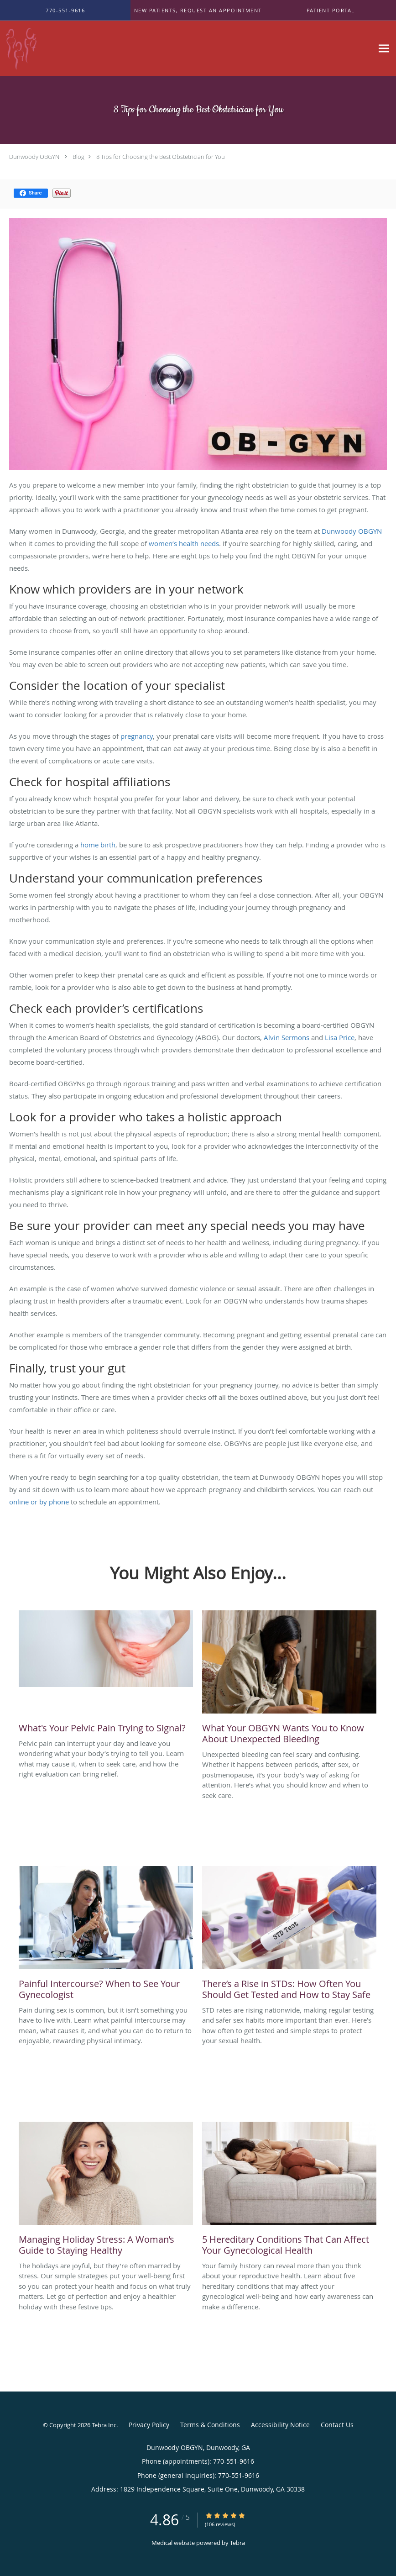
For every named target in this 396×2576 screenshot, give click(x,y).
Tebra (237, 2543)
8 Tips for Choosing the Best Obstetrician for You (160, 156)
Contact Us (337, 2424)
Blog (78, 156)
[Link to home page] (81, 48)
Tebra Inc (104, 2425)
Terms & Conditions (210, 2424)
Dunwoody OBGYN (34, 156)
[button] (197, 10)
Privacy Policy (149, 2424)
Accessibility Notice (280, 2424)
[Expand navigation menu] (384, 48)
